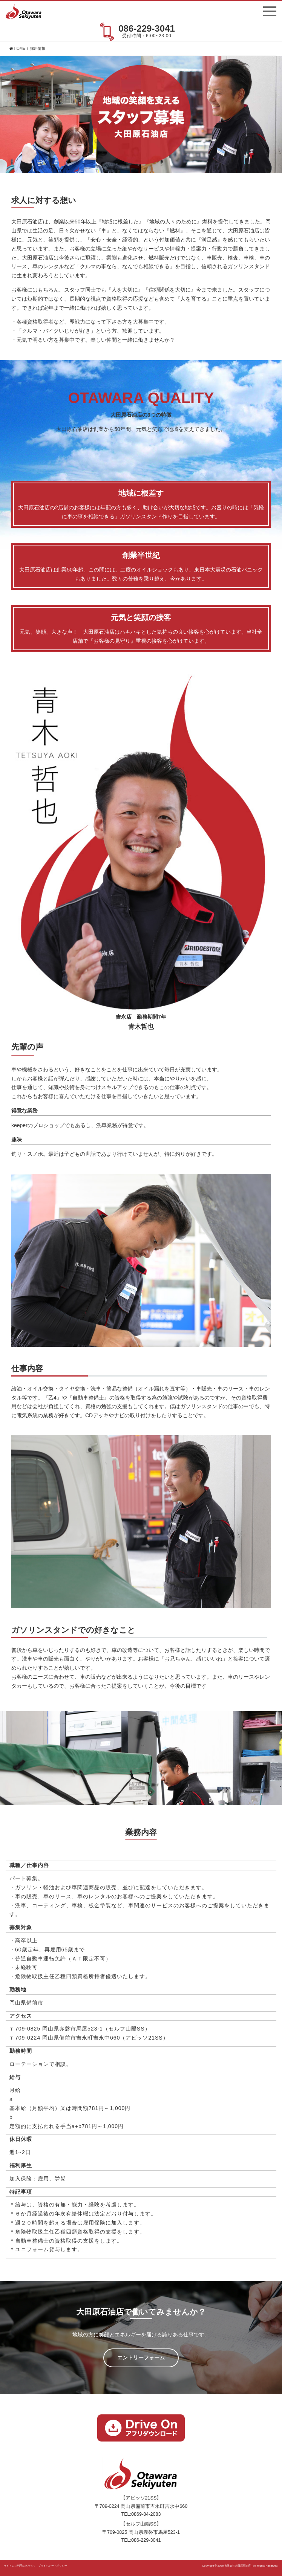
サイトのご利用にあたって (19, 2565)
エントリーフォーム (141, 2357)
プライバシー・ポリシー (52, 2565)
